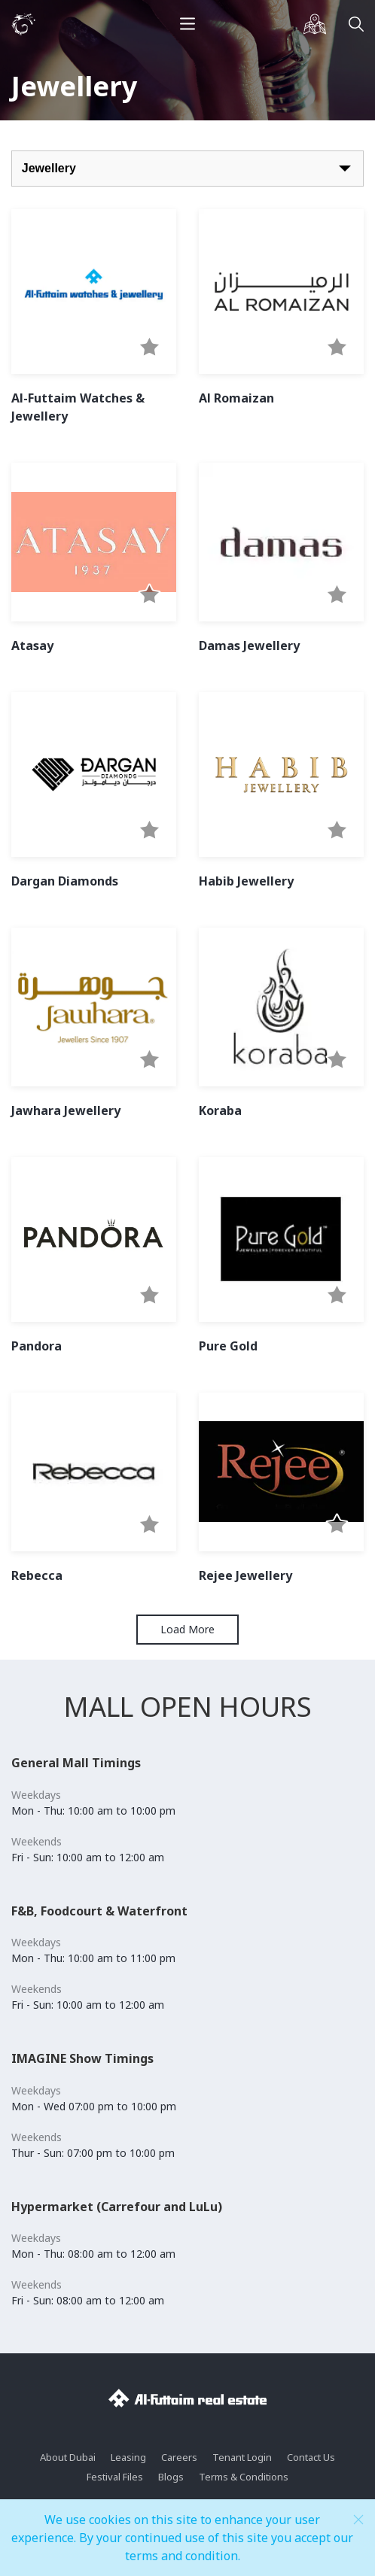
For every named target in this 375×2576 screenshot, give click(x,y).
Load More (187, 1629)
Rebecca (36, 1575)
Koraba (220, 1110)
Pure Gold (228, 1346)
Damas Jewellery (249, 645)
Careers (179, 2457)
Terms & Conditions (243, 2476)
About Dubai (68, 2457)
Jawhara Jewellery (65, 1110)
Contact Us (311, 2457)
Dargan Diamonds (64, 881)
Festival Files (115, 2476)
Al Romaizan (236, 398)
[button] (149, 348)
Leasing (128, 2457)
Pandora (36, 1346)
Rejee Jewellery (245, 1575)
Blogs (171, 2476)
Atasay (32, 645)
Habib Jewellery (246, 881)
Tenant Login (242, 2457)
